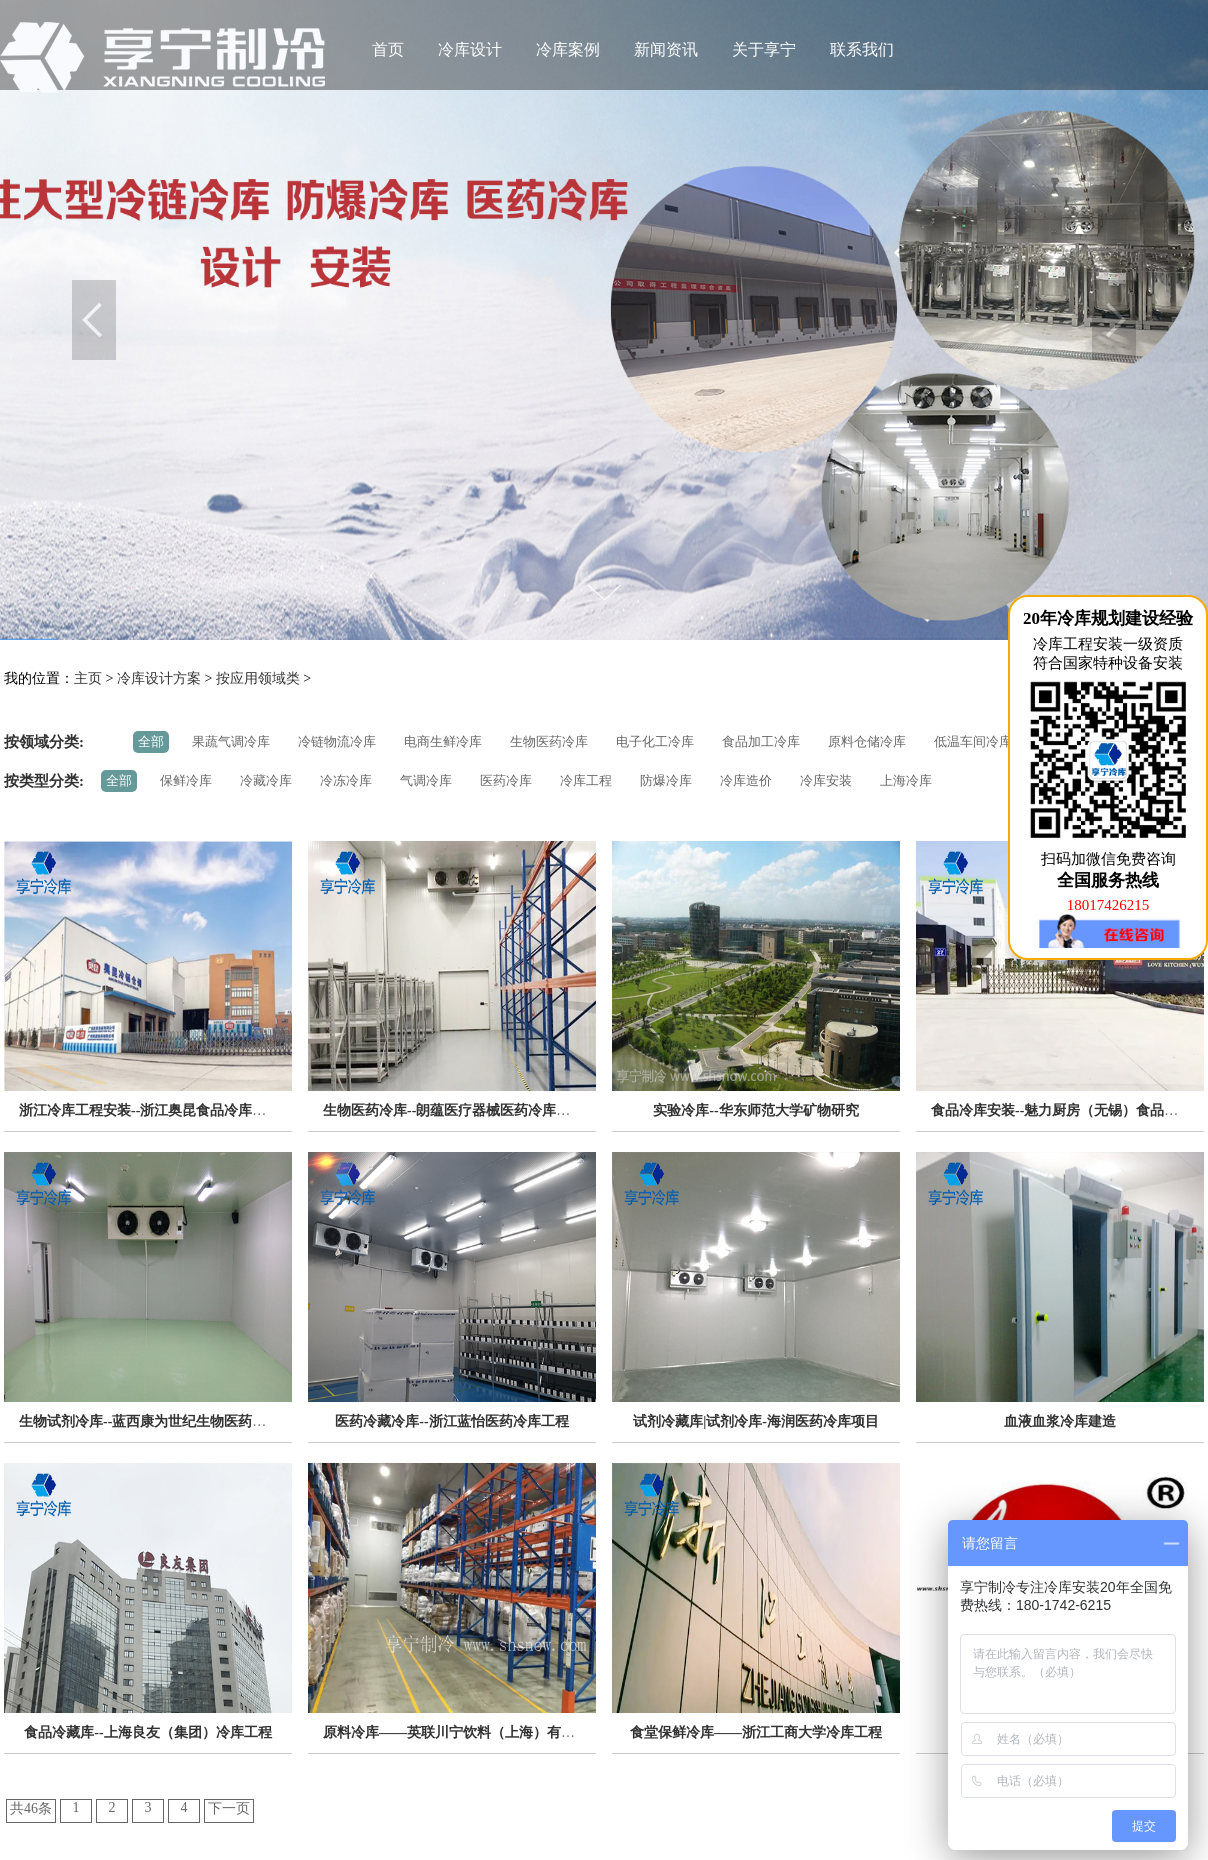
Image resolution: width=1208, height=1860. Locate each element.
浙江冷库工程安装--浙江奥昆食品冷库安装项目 (163, 1110)
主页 (88, 678)
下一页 (229, 1808)
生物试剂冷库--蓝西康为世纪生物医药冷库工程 (163, 1421)
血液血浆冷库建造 (1060, 1421)
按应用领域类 (258, 678)
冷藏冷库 (266, 780)
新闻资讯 (666, 49)
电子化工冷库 (655, 741)
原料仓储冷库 (867, 741)
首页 (388, 49)
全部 (151, 741)
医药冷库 (506, 780)
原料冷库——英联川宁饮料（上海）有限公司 (463, 1732)
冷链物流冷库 (337, 741)
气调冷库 (426, 780)
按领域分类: (44, 742)
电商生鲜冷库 (443, 741)
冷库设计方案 (159, 678)
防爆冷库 (666, 780)
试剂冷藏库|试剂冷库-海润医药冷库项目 (756, 1421)
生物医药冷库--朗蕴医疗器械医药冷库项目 (453, 1110)
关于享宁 (764, 49)
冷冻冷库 (346, 780)
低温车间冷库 (973, 741)
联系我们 (862, 49)
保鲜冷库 (186, 780)
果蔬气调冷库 (231, 741)
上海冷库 (906, 780)
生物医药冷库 (549, 741)
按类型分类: (44, 781)
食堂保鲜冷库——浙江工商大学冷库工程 (756, 1732)
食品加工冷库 (761, 741)
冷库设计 (470, 49)
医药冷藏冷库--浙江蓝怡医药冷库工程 (451, 1421)
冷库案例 (568, 49)
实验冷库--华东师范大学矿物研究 (755, 1110)
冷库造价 (746, 780)
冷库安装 (826, 780)
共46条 (31, 1808)
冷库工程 (586, 780)
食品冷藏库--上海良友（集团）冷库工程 (147, 1732)
